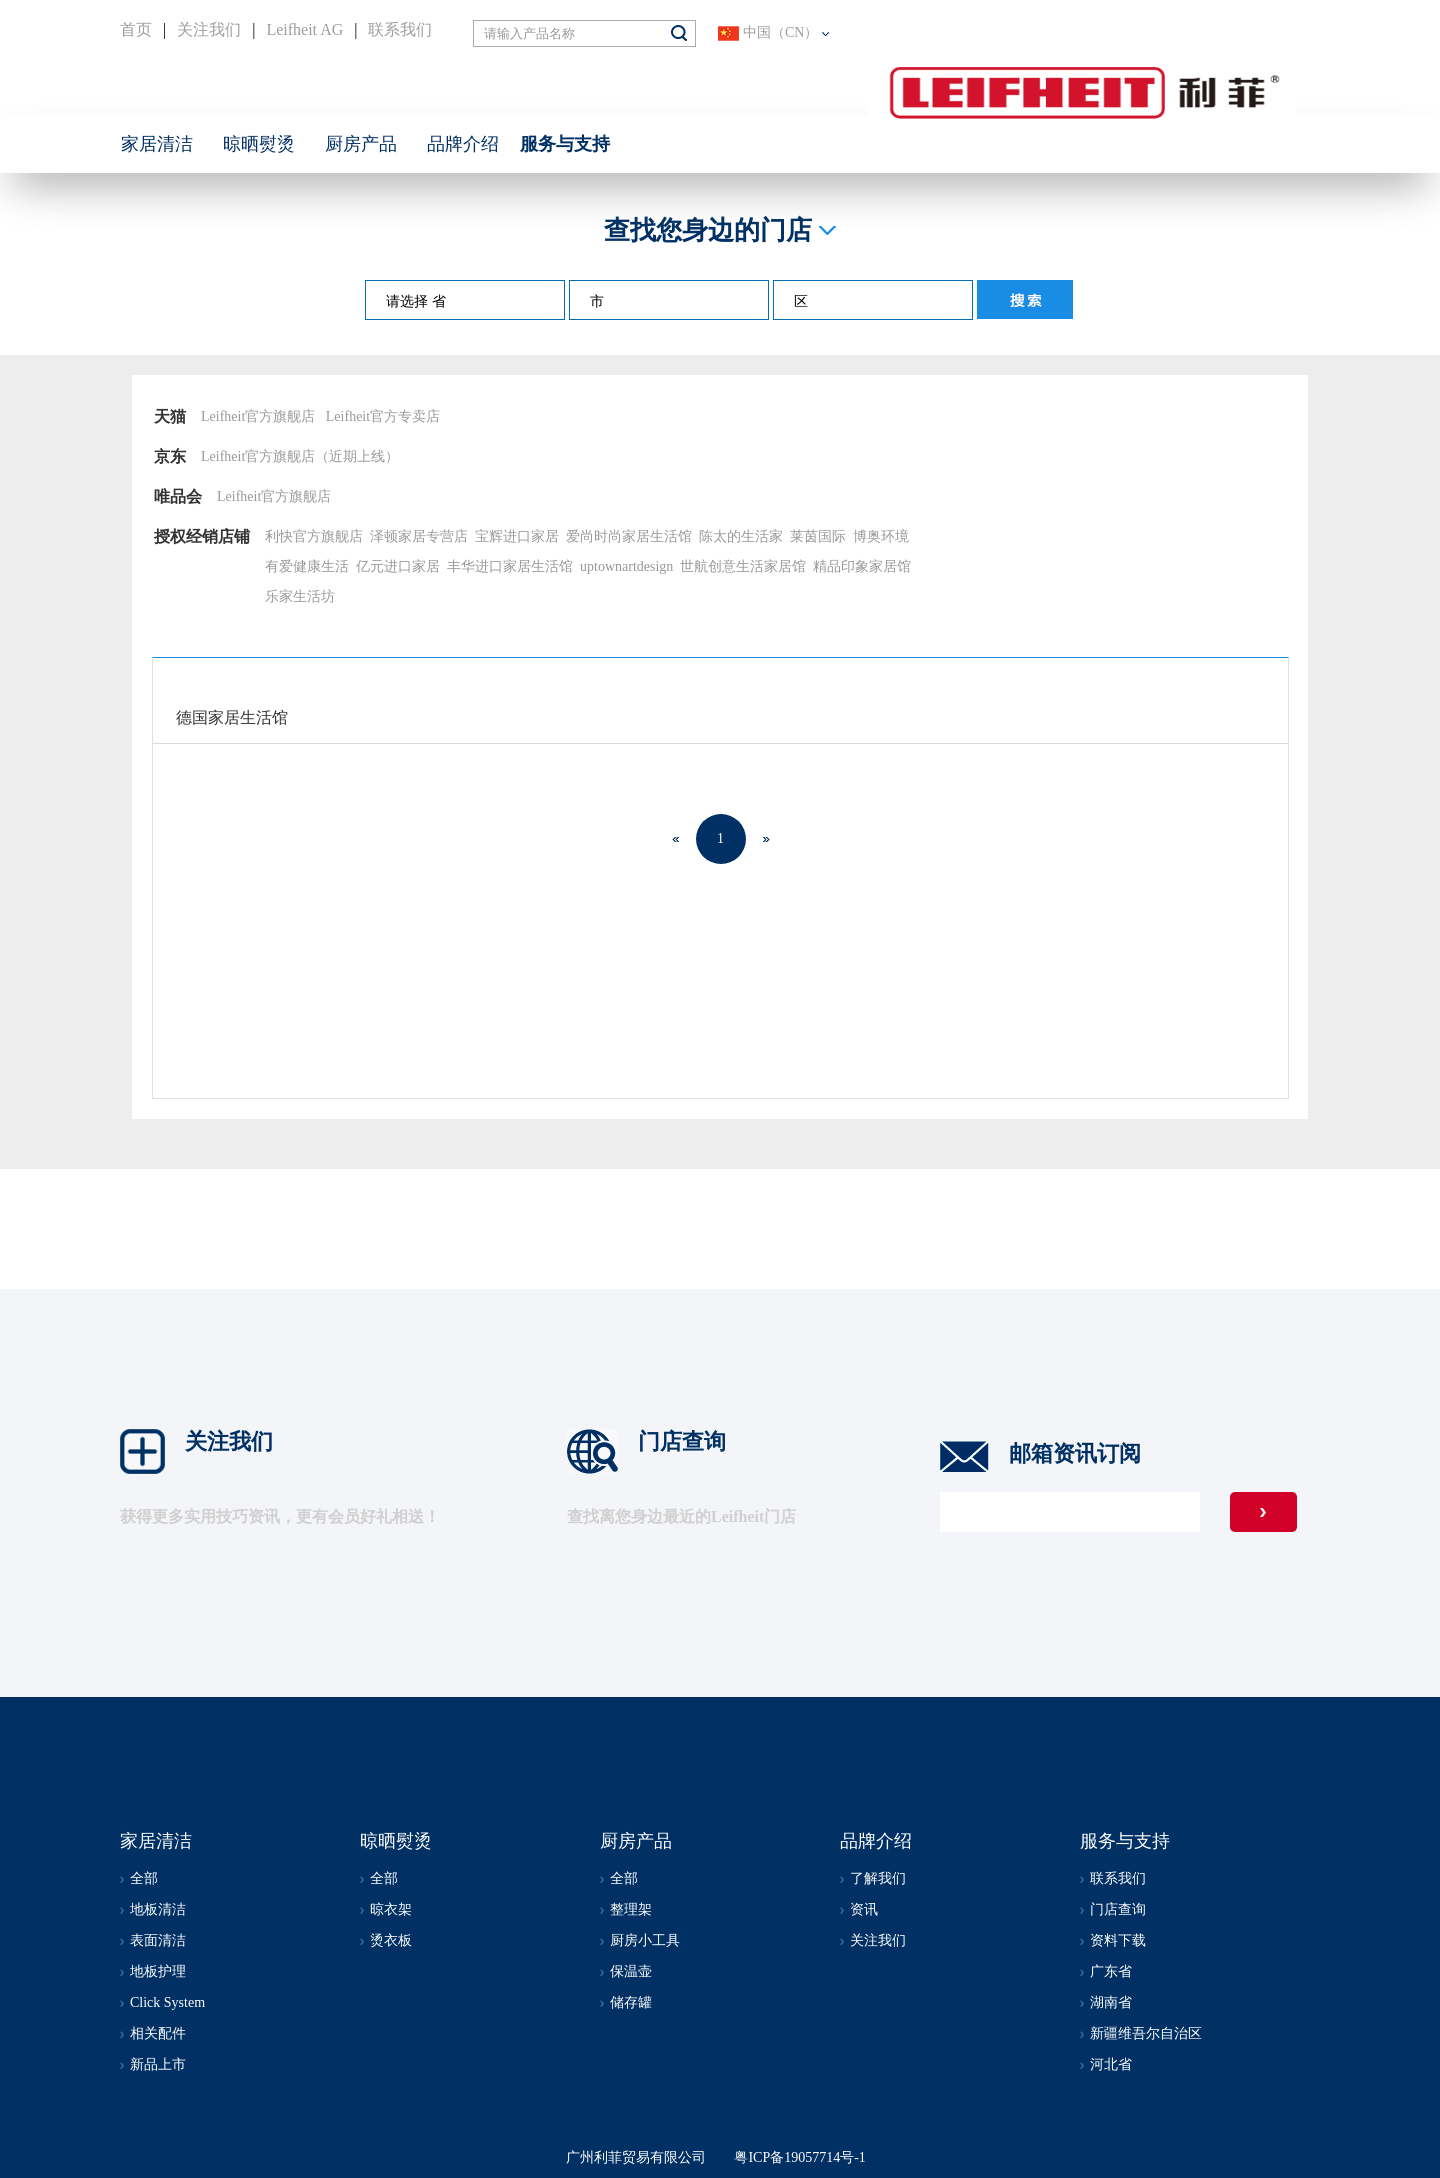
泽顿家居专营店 (419, 536)
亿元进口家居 (398, 566)
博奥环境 (881, 536)
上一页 (676, 839)
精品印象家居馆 (862, 566)
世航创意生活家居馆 (743, 566)
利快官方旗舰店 (314, 536)
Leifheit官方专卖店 (383, 416)
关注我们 (209, 29)
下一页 (766, 839)
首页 (136, 29)
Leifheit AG (304, 29)
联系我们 (400, 29)
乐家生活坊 (300, 596)
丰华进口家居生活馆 (510, 566)
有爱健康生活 (307, 566)
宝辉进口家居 (517, 536)
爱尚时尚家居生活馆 (629, 536)
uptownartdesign (626, 566)
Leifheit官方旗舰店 (258, 416)
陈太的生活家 (741, 536)
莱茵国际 (818, 536)
